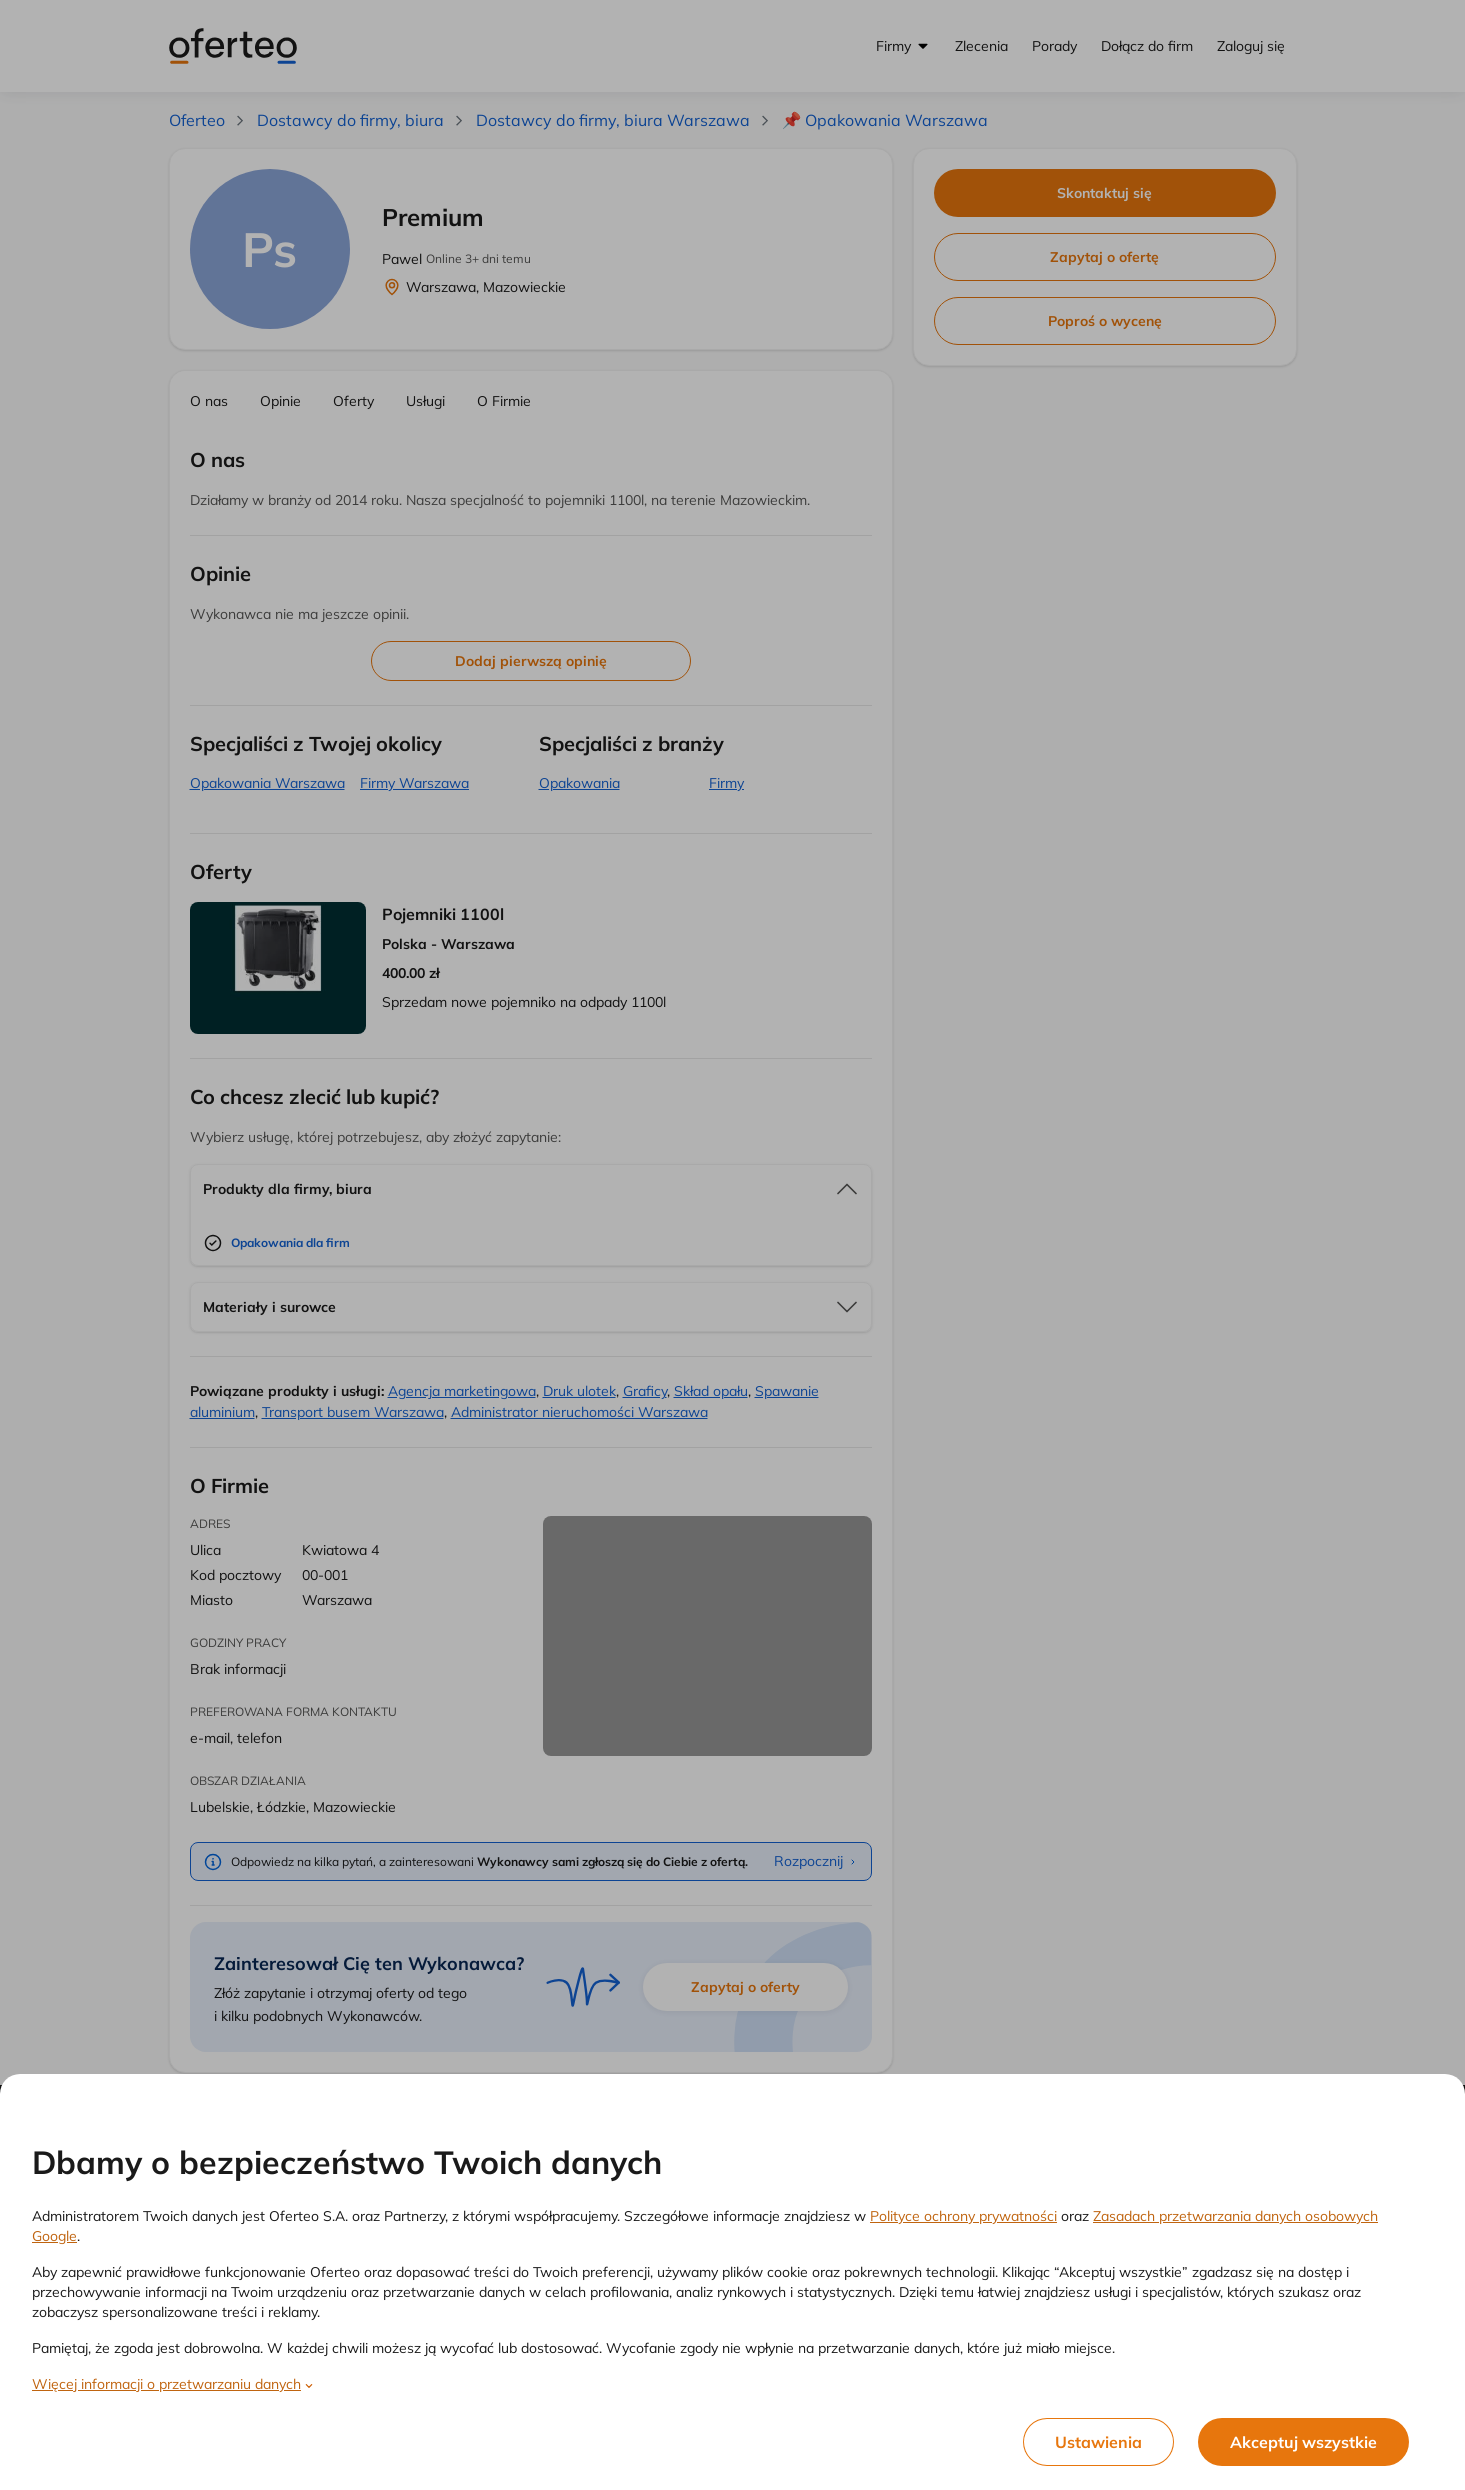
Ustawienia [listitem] (1098, 2442)
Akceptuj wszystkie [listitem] (1303, 2442)
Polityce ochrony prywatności (963, 2216)
